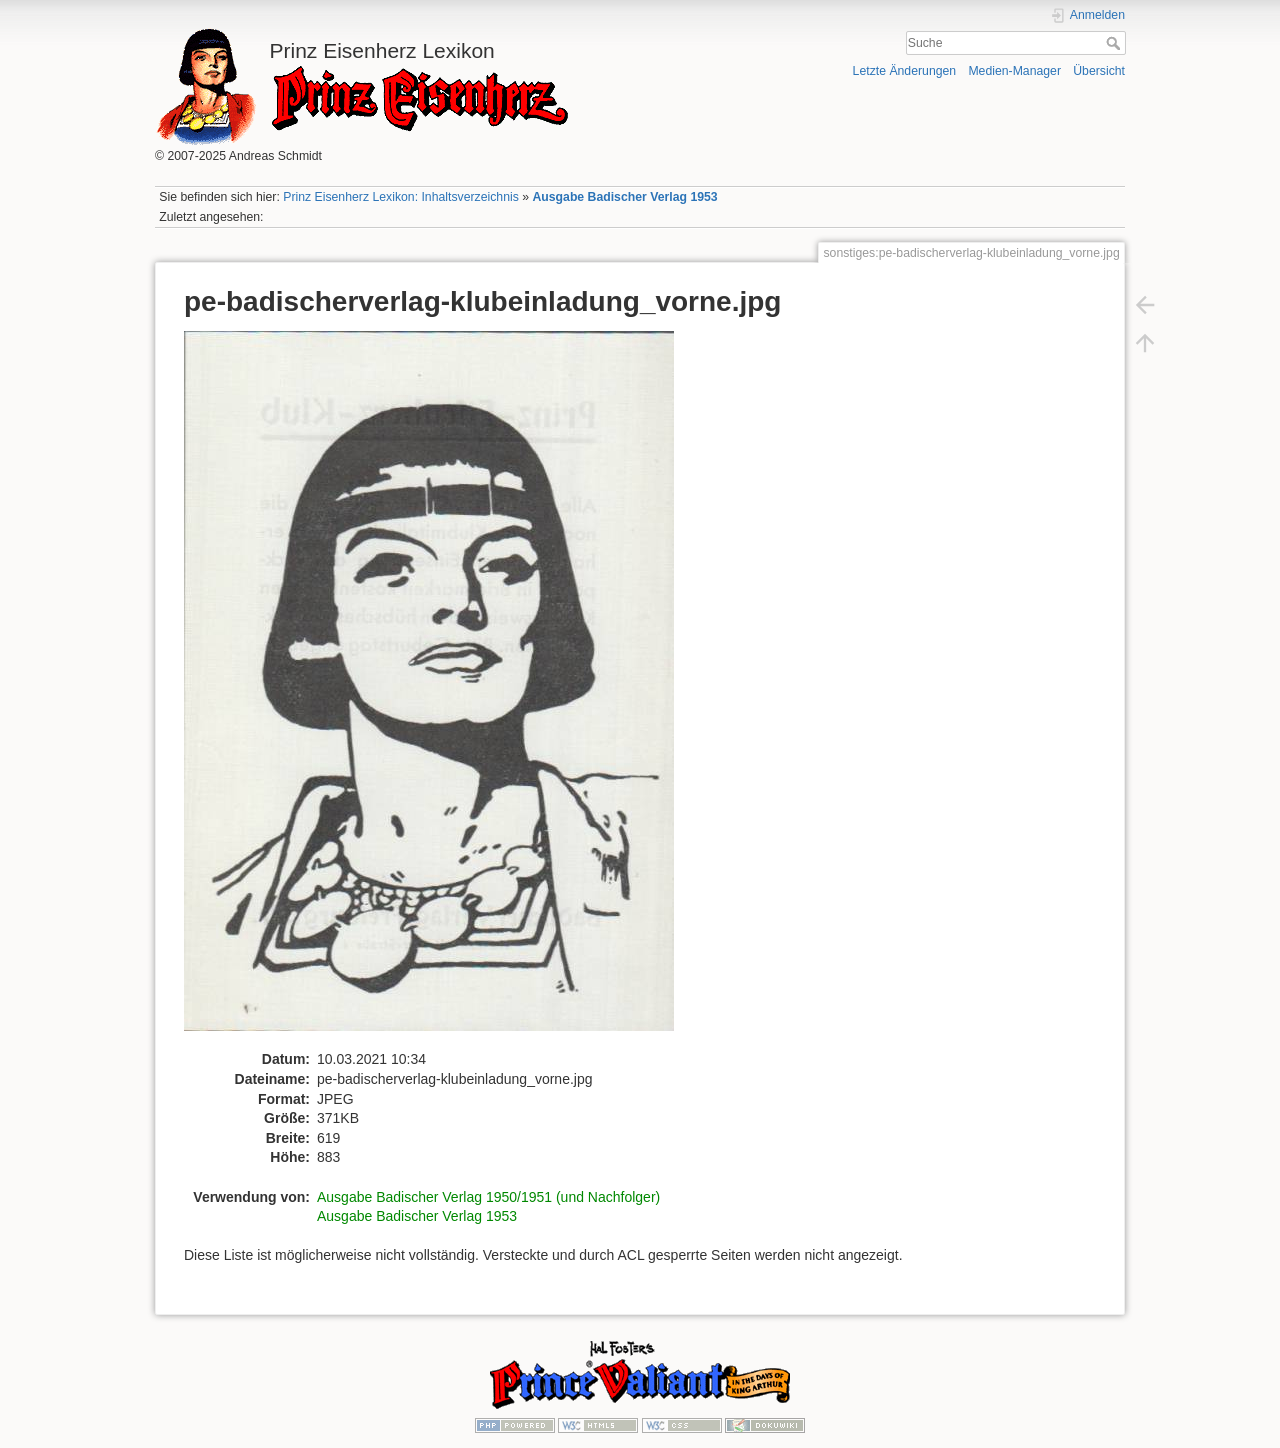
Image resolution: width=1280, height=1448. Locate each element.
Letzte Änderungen (905, 71)
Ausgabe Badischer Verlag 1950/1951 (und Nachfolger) (488, 1197)
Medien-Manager (1014, 71)
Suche (1115, 43)
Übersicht (1099, 71)
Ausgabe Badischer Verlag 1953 (624, 197)
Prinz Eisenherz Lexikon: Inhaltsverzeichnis (401, 197)
